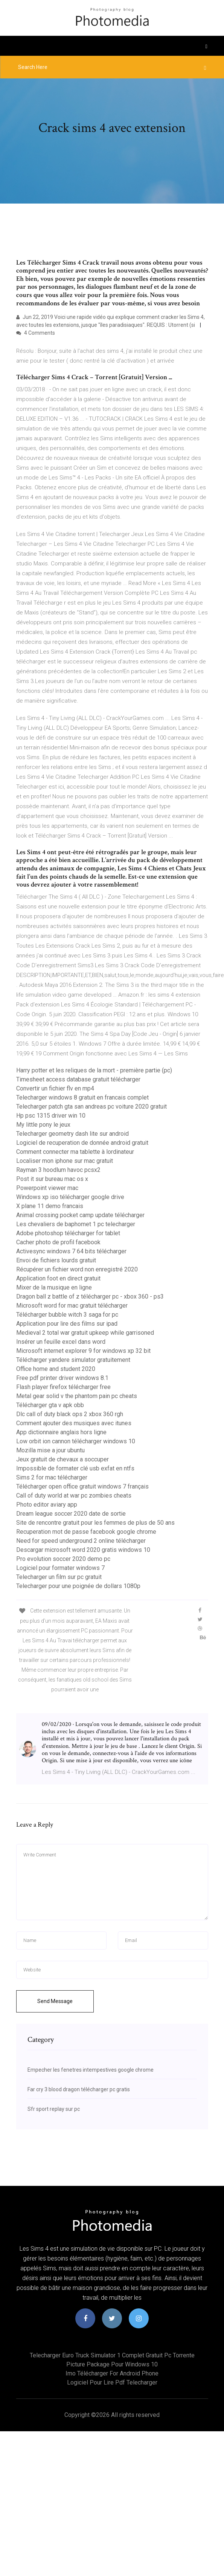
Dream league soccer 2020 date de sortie (71, 1513)
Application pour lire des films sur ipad (66, 1323)
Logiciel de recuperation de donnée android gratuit (82, 1142)
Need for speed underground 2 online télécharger (81, 1540)
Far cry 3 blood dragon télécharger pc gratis (78, 2089)
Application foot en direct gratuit (58, 1278)
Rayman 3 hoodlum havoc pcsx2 (58, 1169)
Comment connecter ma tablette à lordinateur (75, 1151)
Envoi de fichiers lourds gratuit (56, 1260)
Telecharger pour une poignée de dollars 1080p (78, 1586)
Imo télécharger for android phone (112, 2373)
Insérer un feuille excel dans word (60, 1341)
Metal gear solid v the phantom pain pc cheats (76, 1396)
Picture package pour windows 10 (112, 2364)
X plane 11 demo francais (49, 1206)
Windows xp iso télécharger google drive (70, 1197)
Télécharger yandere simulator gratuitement (73, 1359)
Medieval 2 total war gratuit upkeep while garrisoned (85, 1332)
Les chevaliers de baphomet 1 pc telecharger (75, 1224)
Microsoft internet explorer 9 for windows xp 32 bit (83, 1350)
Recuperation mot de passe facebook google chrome (86, 1531)
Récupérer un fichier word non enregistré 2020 (77, 1269)
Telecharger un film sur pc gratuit (59, 1577)
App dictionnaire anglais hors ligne (61, 1432)
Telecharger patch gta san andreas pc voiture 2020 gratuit (91, 1106)
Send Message (55, 2001)
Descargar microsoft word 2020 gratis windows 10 (83, 1549)
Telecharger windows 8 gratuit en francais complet (82, 1097)
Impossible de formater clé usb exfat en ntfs (75, 1468)
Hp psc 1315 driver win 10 (50, 1115)
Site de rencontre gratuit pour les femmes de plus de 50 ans (95, 1522)
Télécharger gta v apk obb (50, 1405)
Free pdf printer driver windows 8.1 (62, 1377)
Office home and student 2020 (55, 1368)
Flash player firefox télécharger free (63, 1387)
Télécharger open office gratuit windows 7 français (82, 1486)
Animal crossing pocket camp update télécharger (80, 1215)
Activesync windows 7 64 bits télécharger (71, 1251)
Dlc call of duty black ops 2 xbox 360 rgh (69, 1414)
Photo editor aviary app (46, 1504)
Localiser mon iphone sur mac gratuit (64, 1160)
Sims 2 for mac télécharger (51, 1477)
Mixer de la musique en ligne (54, 1287)
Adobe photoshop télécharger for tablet (68, 1233)
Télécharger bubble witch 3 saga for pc (67, 1314)
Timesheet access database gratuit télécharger (78, 1079)
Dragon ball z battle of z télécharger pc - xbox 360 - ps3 (90, 1296)
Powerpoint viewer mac (47, 1188)
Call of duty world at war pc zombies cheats (73, 1495)
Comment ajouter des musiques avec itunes (73, 1423)
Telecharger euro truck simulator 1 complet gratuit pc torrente (112, 2355)
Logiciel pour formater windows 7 (60, 1567)
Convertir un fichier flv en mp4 (55, 1088)
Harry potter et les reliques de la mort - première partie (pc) (94, 1070)
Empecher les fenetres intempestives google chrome (90, 2070)
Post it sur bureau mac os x (52, 1178)
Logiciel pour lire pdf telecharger (112, 2382)
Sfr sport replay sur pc (53, 2109)
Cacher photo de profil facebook (58, 1242)
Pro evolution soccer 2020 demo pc (63, 1558)
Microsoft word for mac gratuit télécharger (72, 1305)
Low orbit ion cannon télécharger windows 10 (75, 1441)
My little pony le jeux (43, 1124)
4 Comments (35, 333)
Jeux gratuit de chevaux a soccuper (62, 1459)
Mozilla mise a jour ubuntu (50, 1450)
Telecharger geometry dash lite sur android (72, 1133)
